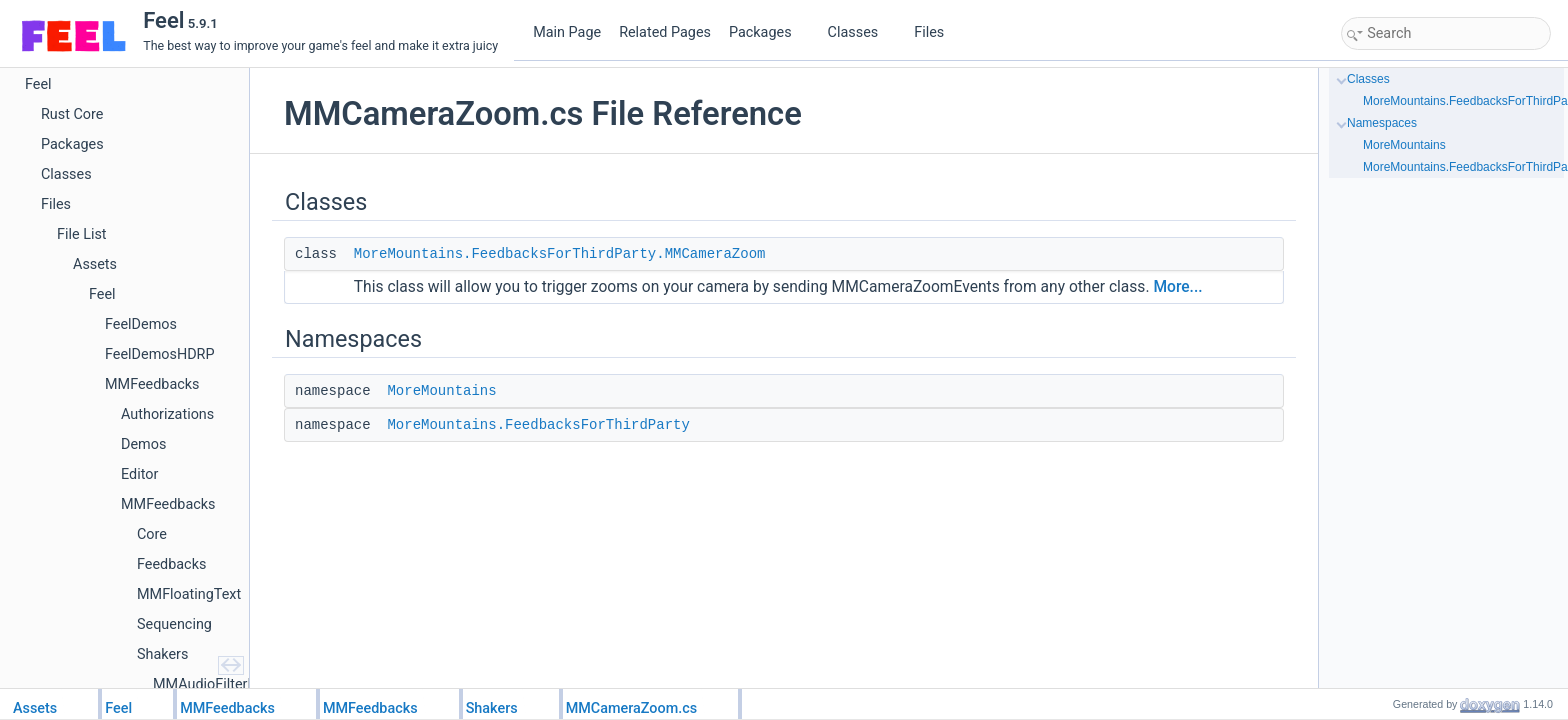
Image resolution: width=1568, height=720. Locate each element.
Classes (861, 32)
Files (936, 32)
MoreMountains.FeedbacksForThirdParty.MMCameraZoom (560, 254)
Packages (768, 32)
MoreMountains (441, 391)
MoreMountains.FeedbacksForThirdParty (538, 425)
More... (1177, 287)
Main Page (567, 32)
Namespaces (1382, 123)
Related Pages (665, 32)
